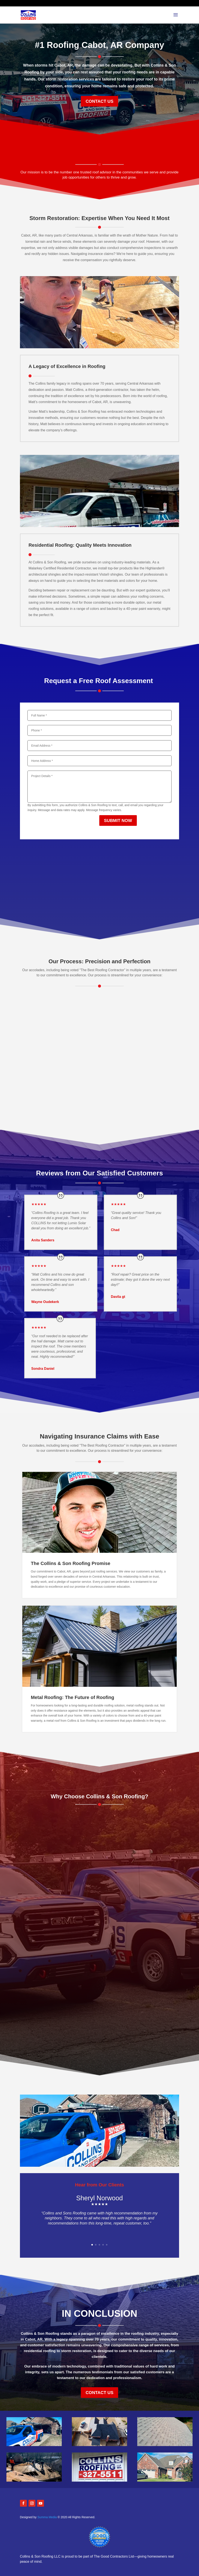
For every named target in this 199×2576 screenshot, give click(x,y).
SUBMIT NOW (118, 820)
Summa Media (47, 2517)
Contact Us (99, 101)
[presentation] (59, 823)
